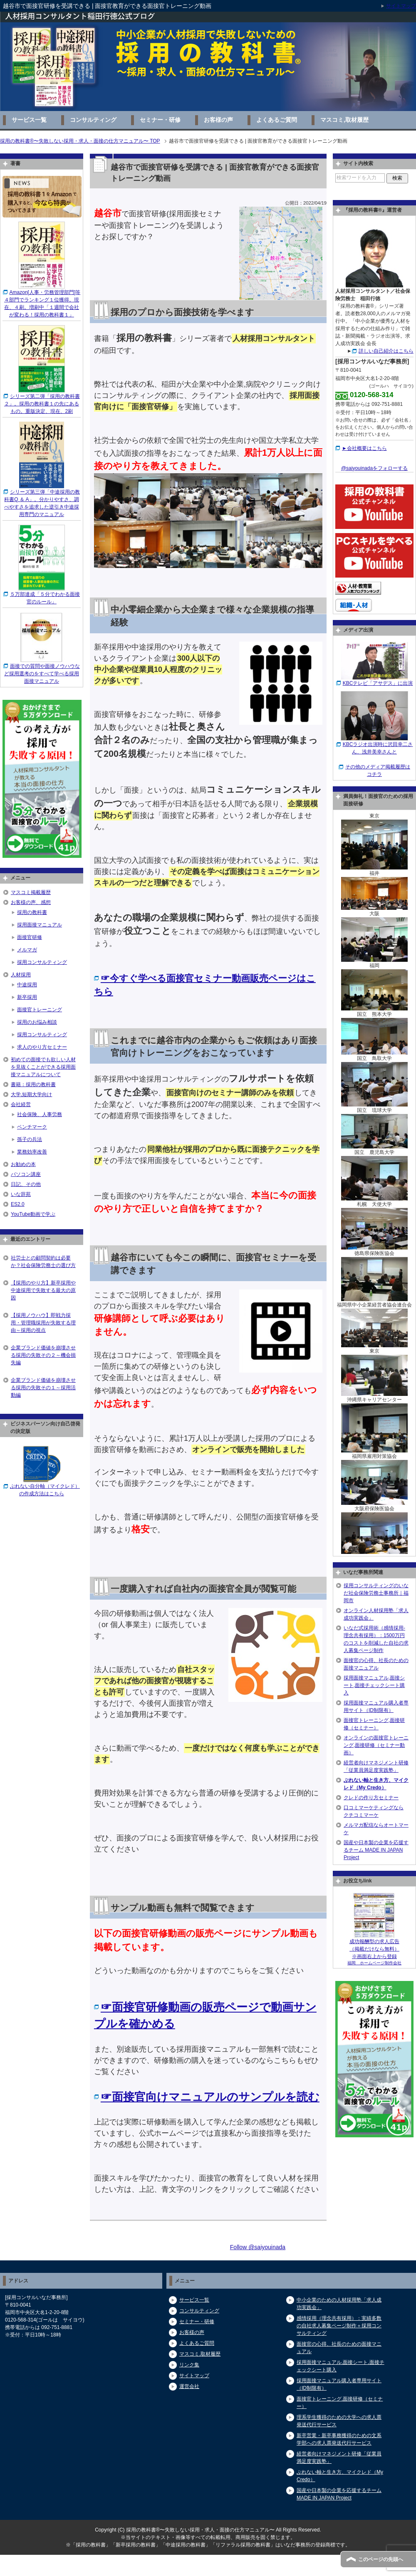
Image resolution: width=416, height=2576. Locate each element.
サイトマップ (194, 2375)
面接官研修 (29, 937)
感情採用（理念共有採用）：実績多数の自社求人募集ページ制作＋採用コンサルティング (339, 2325)
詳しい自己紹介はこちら (386, 351)
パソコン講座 (26, 1174)
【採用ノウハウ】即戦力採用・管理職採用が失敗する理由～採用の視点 (43, 1322)
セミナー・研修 (160, 119)
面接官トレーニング (39, 1010)
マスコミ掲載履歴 (31, 892)
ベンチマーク (32, 1127)
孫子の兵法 (29, 1139)
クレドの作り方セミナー (371, 1797)
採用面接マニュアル (39, 925)
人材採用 (21, 975)
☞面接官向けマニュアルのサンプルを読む (210, 2097)
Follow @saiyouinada (257, 2247)
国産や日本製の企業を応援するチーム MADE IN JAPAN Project (376, 1850)
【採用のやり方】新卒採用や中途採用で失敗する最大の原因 (43, 1290)
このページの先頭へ (380, 2559)
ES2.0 (18, 1204)
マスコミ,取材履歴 (344, 119)
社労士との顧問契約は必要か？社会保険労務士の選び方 (43, 1261)
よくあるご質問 (276, 119)
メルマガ (27, 950)
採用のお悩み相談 (37, 1022)
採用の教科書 (32, 912)
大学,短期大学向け (31, 1094)
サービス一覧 (29, 119)
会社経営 (21, 1104)
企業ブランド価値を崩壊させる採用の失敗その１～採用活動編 (43, 1387)
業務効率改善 (32, 1152)
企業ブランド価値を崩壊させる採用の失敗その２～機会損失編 (43, 1355)
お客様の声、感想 (31, 902)
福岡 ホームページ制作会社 (374, 1963)
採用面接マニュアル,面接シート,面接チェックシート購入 (374, 1685)
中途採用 (27, 985)
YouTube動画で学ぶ (33, 1214)
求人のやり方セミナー (42, 1047)
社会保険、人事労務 (39, 1114)
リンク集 (189, 2365)
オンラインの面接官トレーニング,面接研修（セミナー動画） (376, 1745)
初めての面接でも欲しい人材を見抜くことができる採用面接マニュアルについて (43, 1067)
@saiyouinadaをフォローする (374, 468)
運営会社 (189, 2386)
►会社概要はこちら (364, 448)
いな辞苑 (21, 1194)
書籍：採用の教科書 (33, 1084)
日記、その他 (26, 1184)
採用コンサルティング (42, 962)
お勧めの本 (23, 1164)
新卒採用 (27, 997)
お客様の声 (218, 119)
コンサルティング (93, 119)
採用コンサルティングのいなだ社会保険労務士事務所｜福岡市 (376, 1593)
